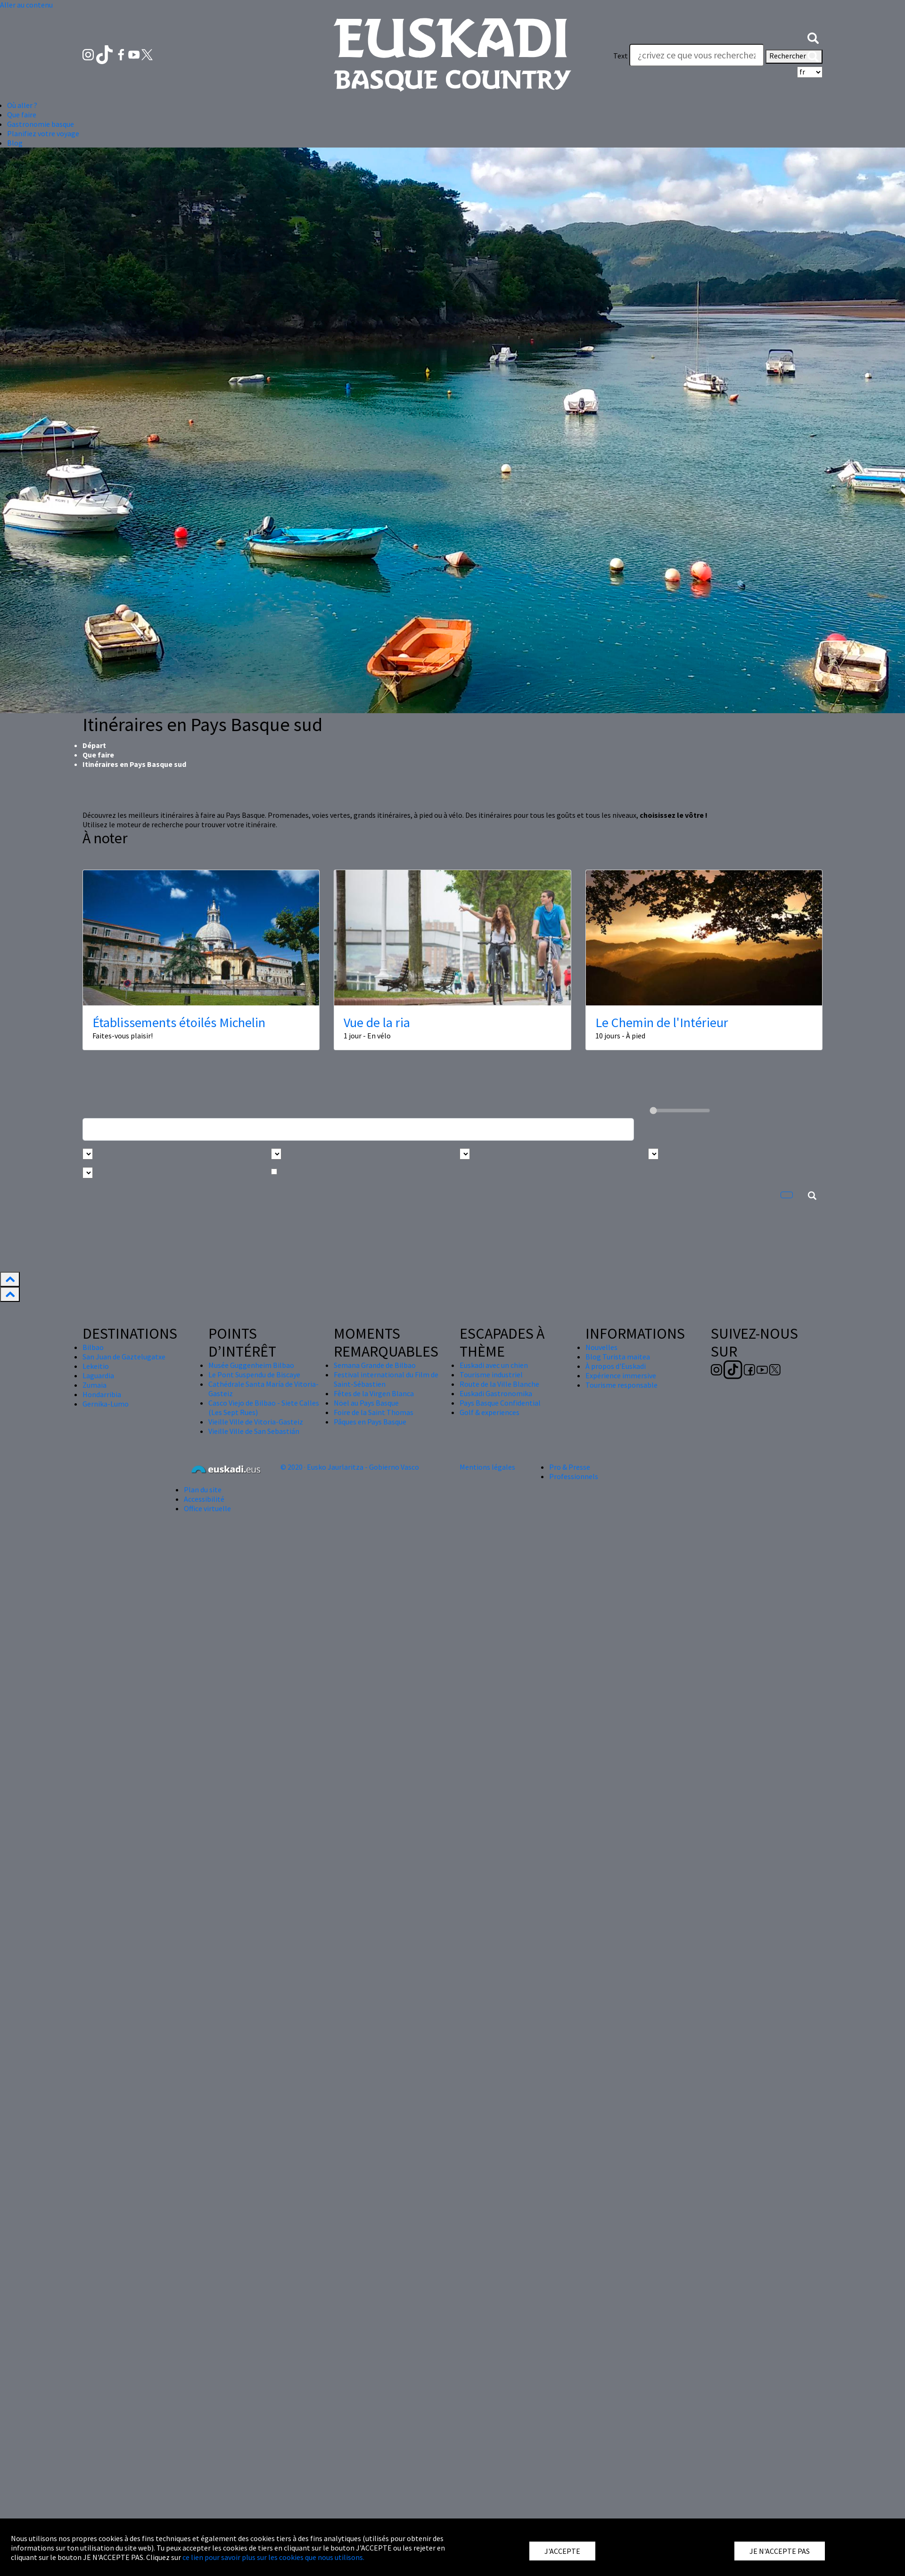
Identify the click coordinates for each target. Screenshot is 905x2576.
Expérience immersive (620, 1375)
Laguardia (98, 1375)
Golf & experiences (489, 1412)
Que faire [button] (21, 114)
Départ (94, 745)
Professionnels (573, 1476)
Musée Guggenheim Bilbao (251, 1365)
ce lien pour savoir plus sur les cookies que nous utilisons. (273, 2557)
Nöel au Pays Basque (366, 1402)
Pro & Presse (569, 1467)
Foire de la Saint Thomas (373, 1412)
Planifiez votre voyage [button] (43, 133)
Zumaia (94, 1385)
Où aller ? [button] (22, 105)
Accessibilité (204, 1499)
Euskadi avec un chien (494, 1365)
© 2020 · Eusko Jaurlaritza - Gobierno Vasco (349, 1467)
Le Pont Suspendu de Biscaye (254, 1374)
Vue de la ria (377, 1022)
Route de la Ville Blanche (499, 1384)
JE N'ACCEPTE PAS (779, 2551)
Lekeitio (95, 1366)
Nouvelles (601, 1347)
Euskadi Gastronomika (496, 1393)
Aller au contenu (26, 4)
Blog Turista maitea (617, 1356)
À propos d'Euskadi (615, 1366)
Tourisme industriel (491, 1374)
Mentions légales (487, 1467)
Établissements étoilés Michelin (178, 1022)
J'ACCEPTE (562, 2551)
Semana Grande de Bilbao (375, 1365)
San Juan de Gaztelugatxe (123, 1356)
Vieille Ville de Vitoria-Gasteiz (255, 1421)
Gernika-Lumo (105, 1403)
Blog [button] (15, 143)
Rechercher (794, 56)
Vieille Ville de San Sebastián (253, 1431)
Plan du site (203, 1489)
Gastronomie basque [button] (40, 124)
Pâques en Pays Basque (370, 1421)
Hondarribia (101, 1394)
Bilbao (93, 1347)
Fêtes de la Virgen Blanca (374, 1393)
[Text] (696, 55)
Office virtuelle (207, 1508)
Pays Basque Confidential (500, 1402)
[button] (813, 36)
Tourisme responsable (621, 1385)
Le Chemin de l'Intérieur (661, 1022)
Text (620, 55)
